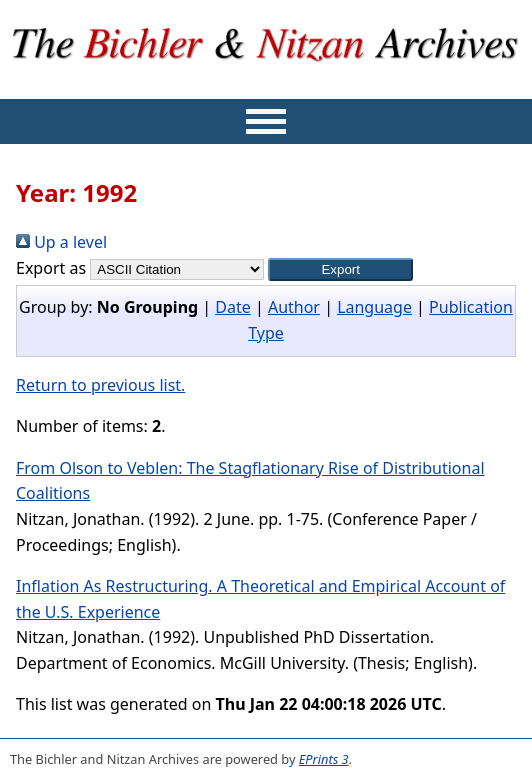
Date (232, 307)
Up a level (61, 242)
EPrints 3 (324, 759)
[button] (340, 269)
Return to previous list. (100, 385)
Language (374, 307)
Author (294, 307)
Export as (51, 268)
